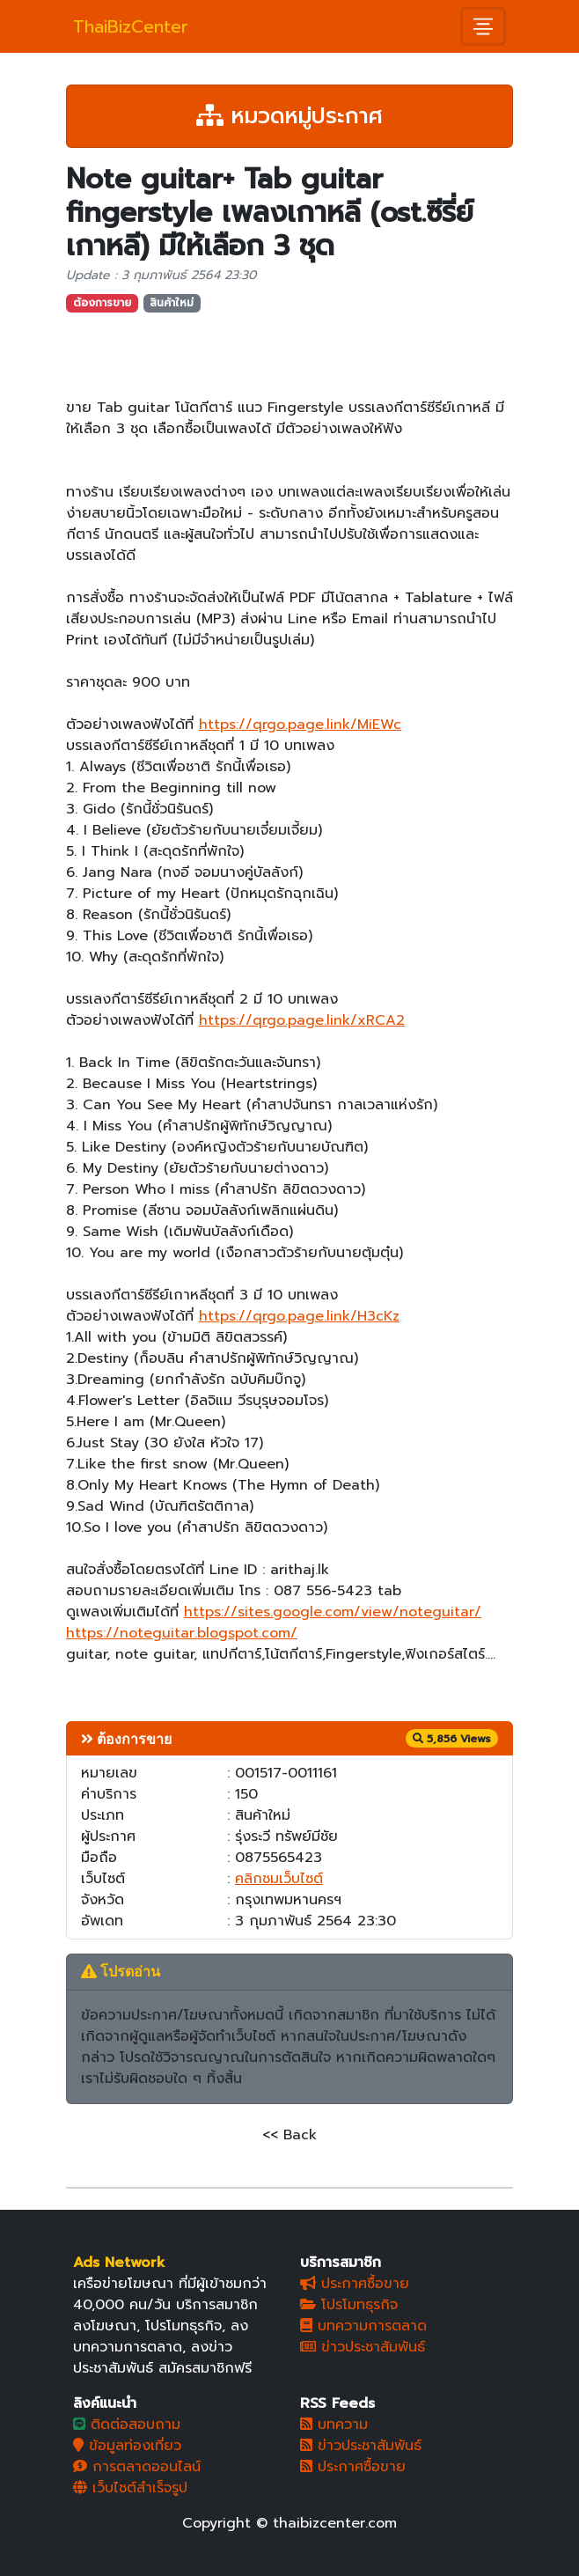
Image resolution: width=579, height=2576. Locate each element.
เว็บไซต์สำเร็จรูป (130, 2488)
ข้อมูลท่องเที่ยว (127, 2445)
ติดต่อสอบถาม (126, 2424)
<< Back (289, 2134)
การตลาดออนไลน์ (137, 2466)
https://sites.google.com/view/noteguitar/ (332, 1612)
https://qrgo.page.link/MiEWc (300, 724)
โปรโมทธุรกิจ (349, 2304)
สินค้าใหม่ (172, 303)
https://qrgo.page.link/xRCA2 (302, 1020)
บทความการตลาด (363, 2326)
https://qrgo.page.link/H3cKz (299, 1316)
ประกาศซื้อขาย (354, 2283)
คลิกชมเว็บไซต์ (279, 1878)
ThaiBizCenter (130, 26)
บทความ (334, 2424)
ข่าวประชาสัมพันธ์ (362, 2347)
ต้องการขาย (102, 303)
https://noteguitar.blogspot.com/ (181, 1633)
